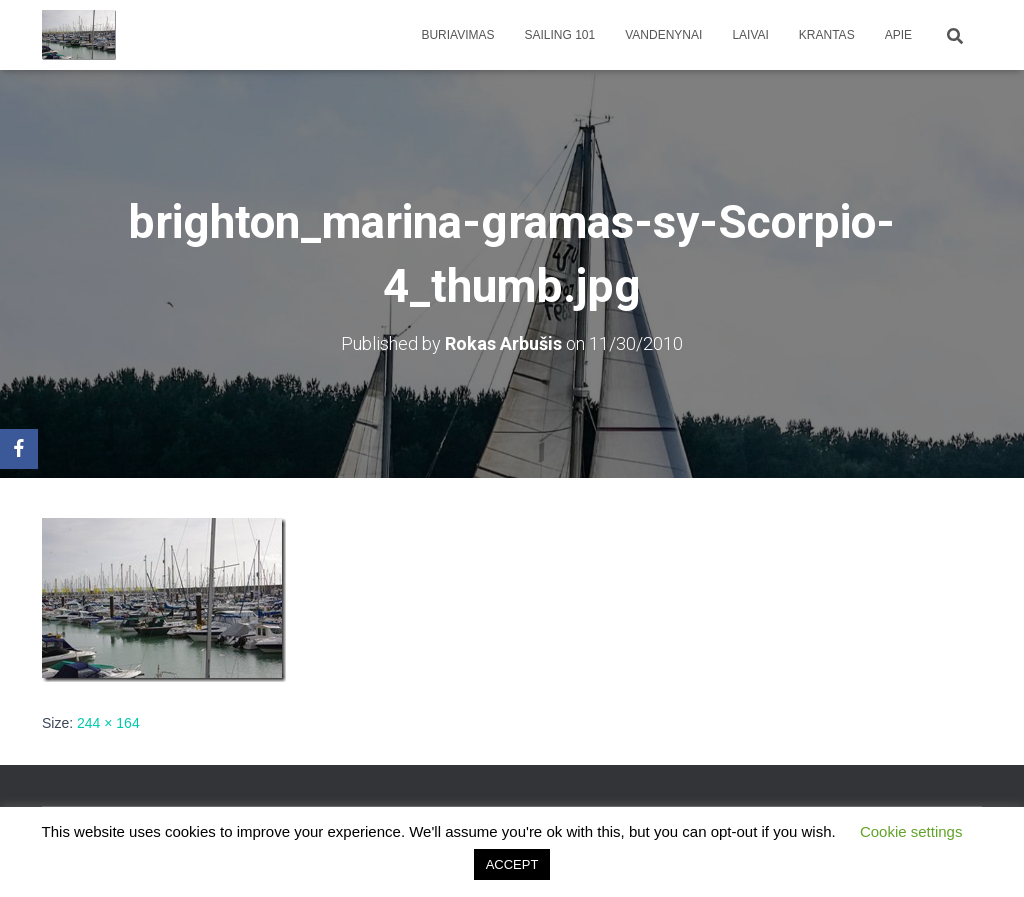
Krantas (827, 35)
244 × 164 (108, 723)
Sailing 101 (560, 35)
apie (898, 35)
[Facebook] (19, 449)
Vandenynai (663, 35)
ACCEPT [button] (512, 864)
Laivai (750, 35)
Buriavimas (457, 35)
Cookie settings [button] (911, 831)
